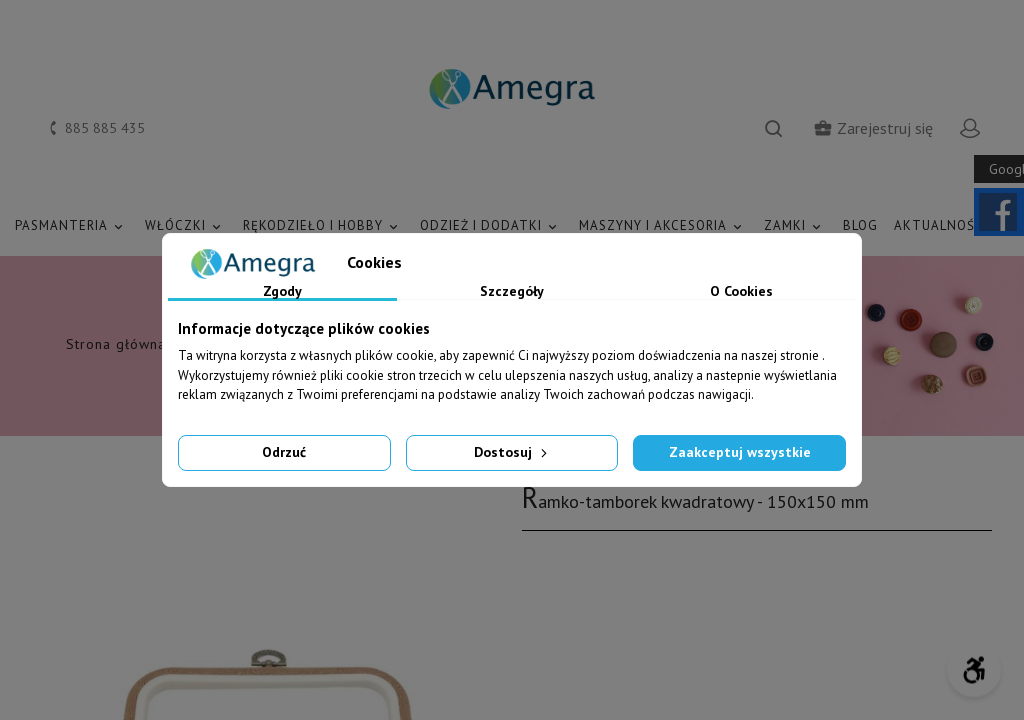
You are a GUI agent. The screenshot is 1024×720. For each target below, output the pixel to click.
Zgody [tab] (282, 292)
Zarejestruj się (873, 128)
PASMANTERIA (72, 226)
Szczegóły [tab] (512, 292)
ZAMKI (795, 226)
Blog (860, 225)
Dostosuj (512, 452)
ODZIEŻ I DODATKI (491, 226)
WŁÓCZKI (186, 226)
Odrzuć (284, 452)
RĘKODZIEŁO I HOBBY (323, 226)
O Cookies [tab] (741, 292)
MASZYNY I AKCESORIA (663, 226)
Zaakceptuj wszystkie (740, 452)
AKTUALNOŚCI (951, 226)
